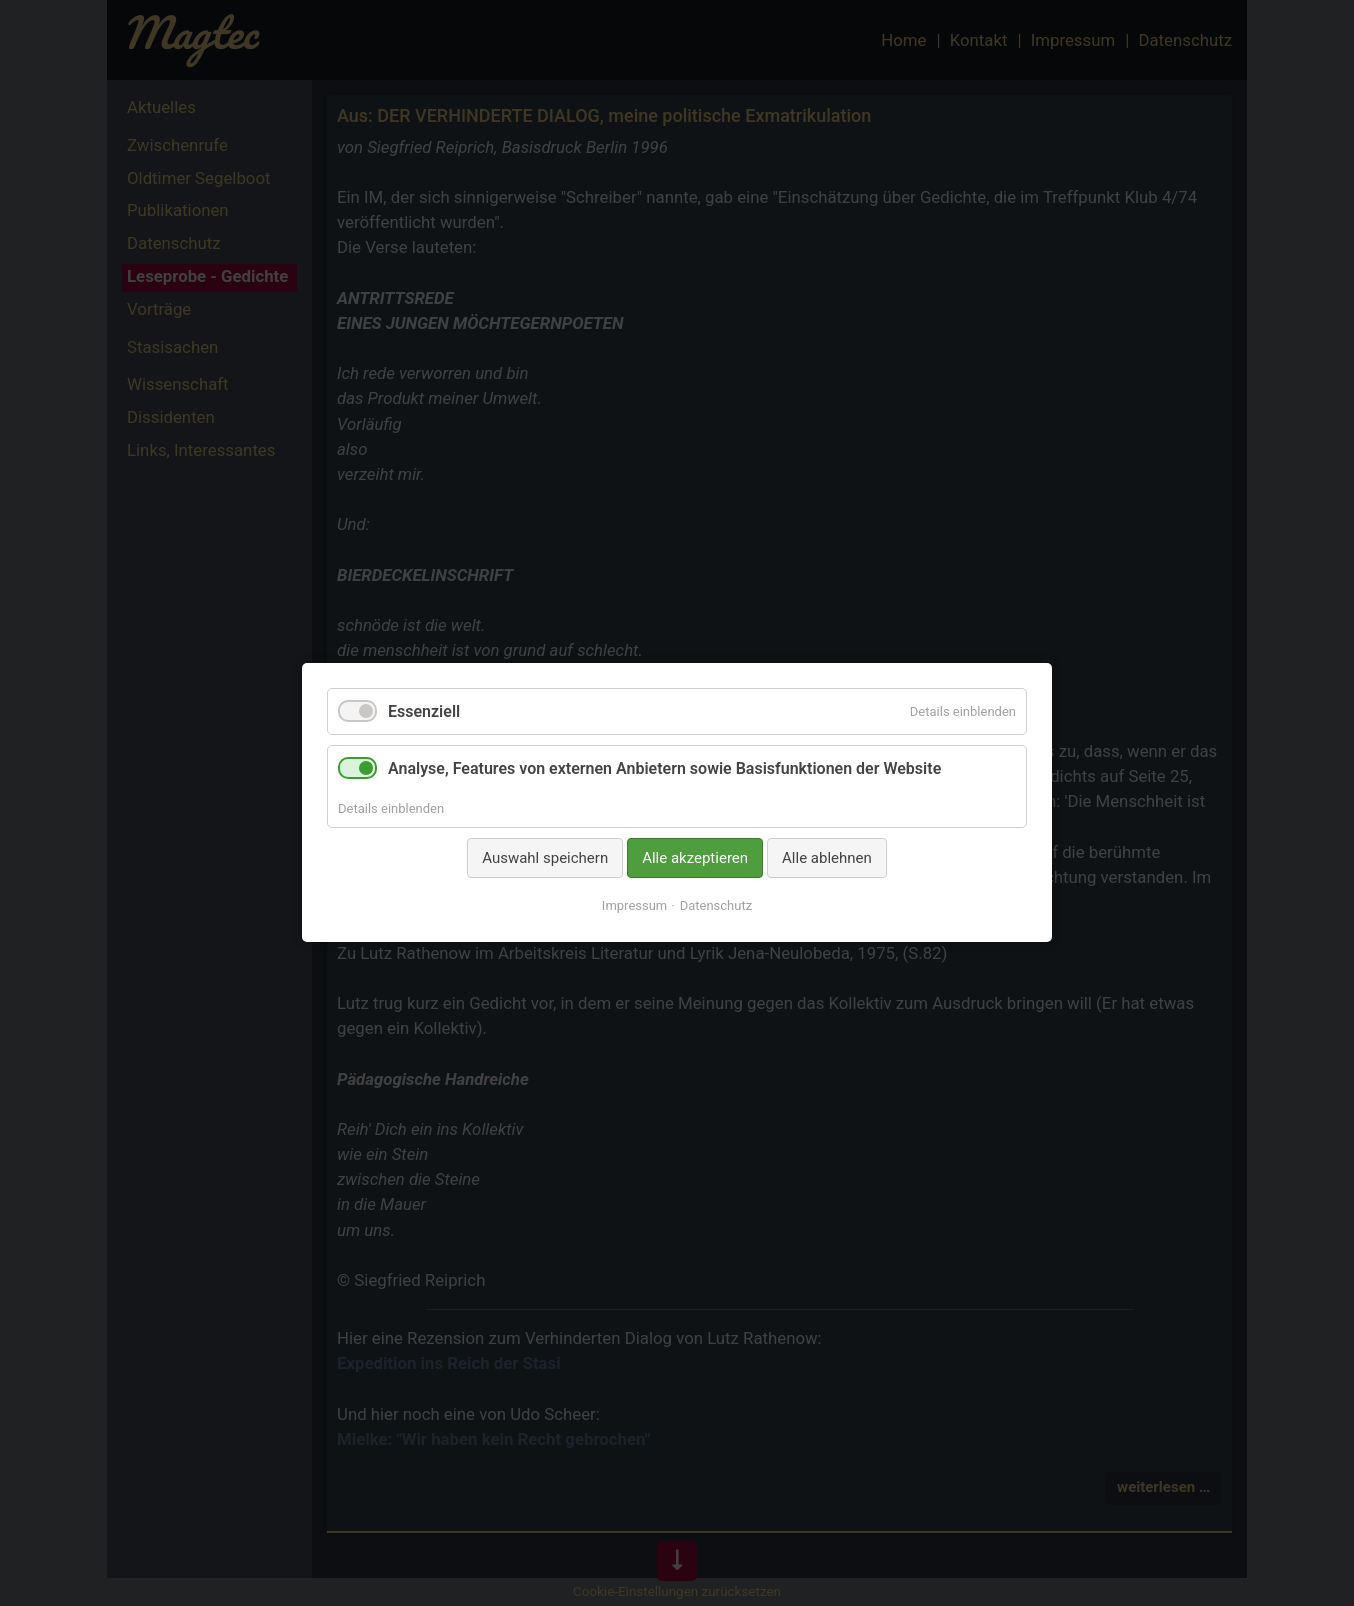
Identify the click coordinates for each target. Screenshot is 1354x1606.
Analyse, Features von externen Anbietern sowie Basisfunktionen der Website (664, 769)
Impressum (634, 906)
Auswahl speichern (545, 858)
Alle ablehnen (827, 858)
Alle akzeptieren (695, 858)
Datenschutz (716, 906)
